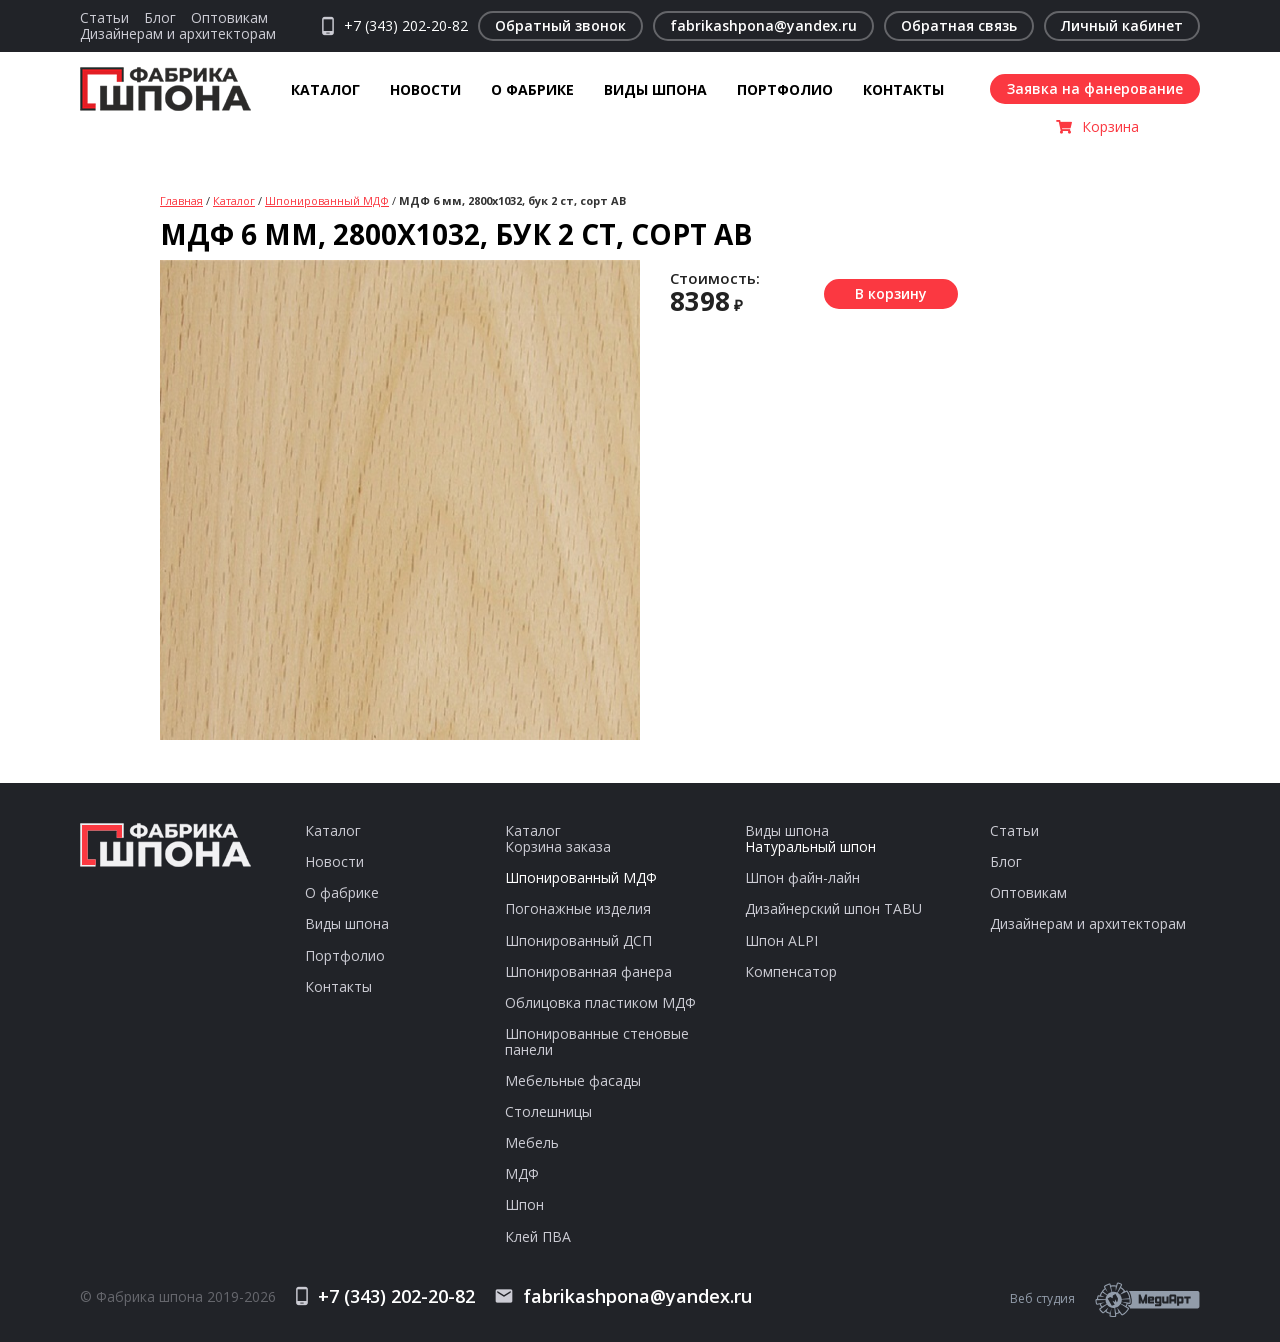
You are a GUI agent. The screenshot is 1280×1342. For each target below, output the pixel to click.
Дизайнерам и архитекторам (178, 33)
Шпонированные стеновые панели (597, 1041)
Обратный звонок (560, 25)
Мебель (532, 1142)
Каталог (325, 89)
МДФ (522, 1173)
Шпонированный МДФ (327, 200)
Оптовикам (229, 17)
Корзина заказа (558, 846)
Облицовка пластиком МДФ (600, 1002)
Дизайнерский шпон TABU (833, 908)
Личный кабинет (1122, 25)
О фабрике (532, 89)
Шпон (524, 1204)
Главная (181, 200)
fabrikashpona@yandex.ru (763, 25)
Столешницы (548, 1111)
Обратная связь (959, 25)
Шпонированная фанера (588, 971)
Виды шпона (655, 89)
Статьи (104, 17)
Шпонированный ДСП (578, 940)
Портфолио (785, 89)
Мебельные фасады (573, 1080)
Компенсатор (791, 971)
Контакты (903, 89)
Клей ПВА (538, 1236)
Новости (425, 89)
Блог (160, 17)
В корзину (891, 293)
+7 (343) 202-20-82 (406, 26)
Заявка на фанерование (1095, 88)
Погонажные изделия (578, 908)
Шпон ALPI (781, 940)
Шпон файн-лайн (802, 877)
